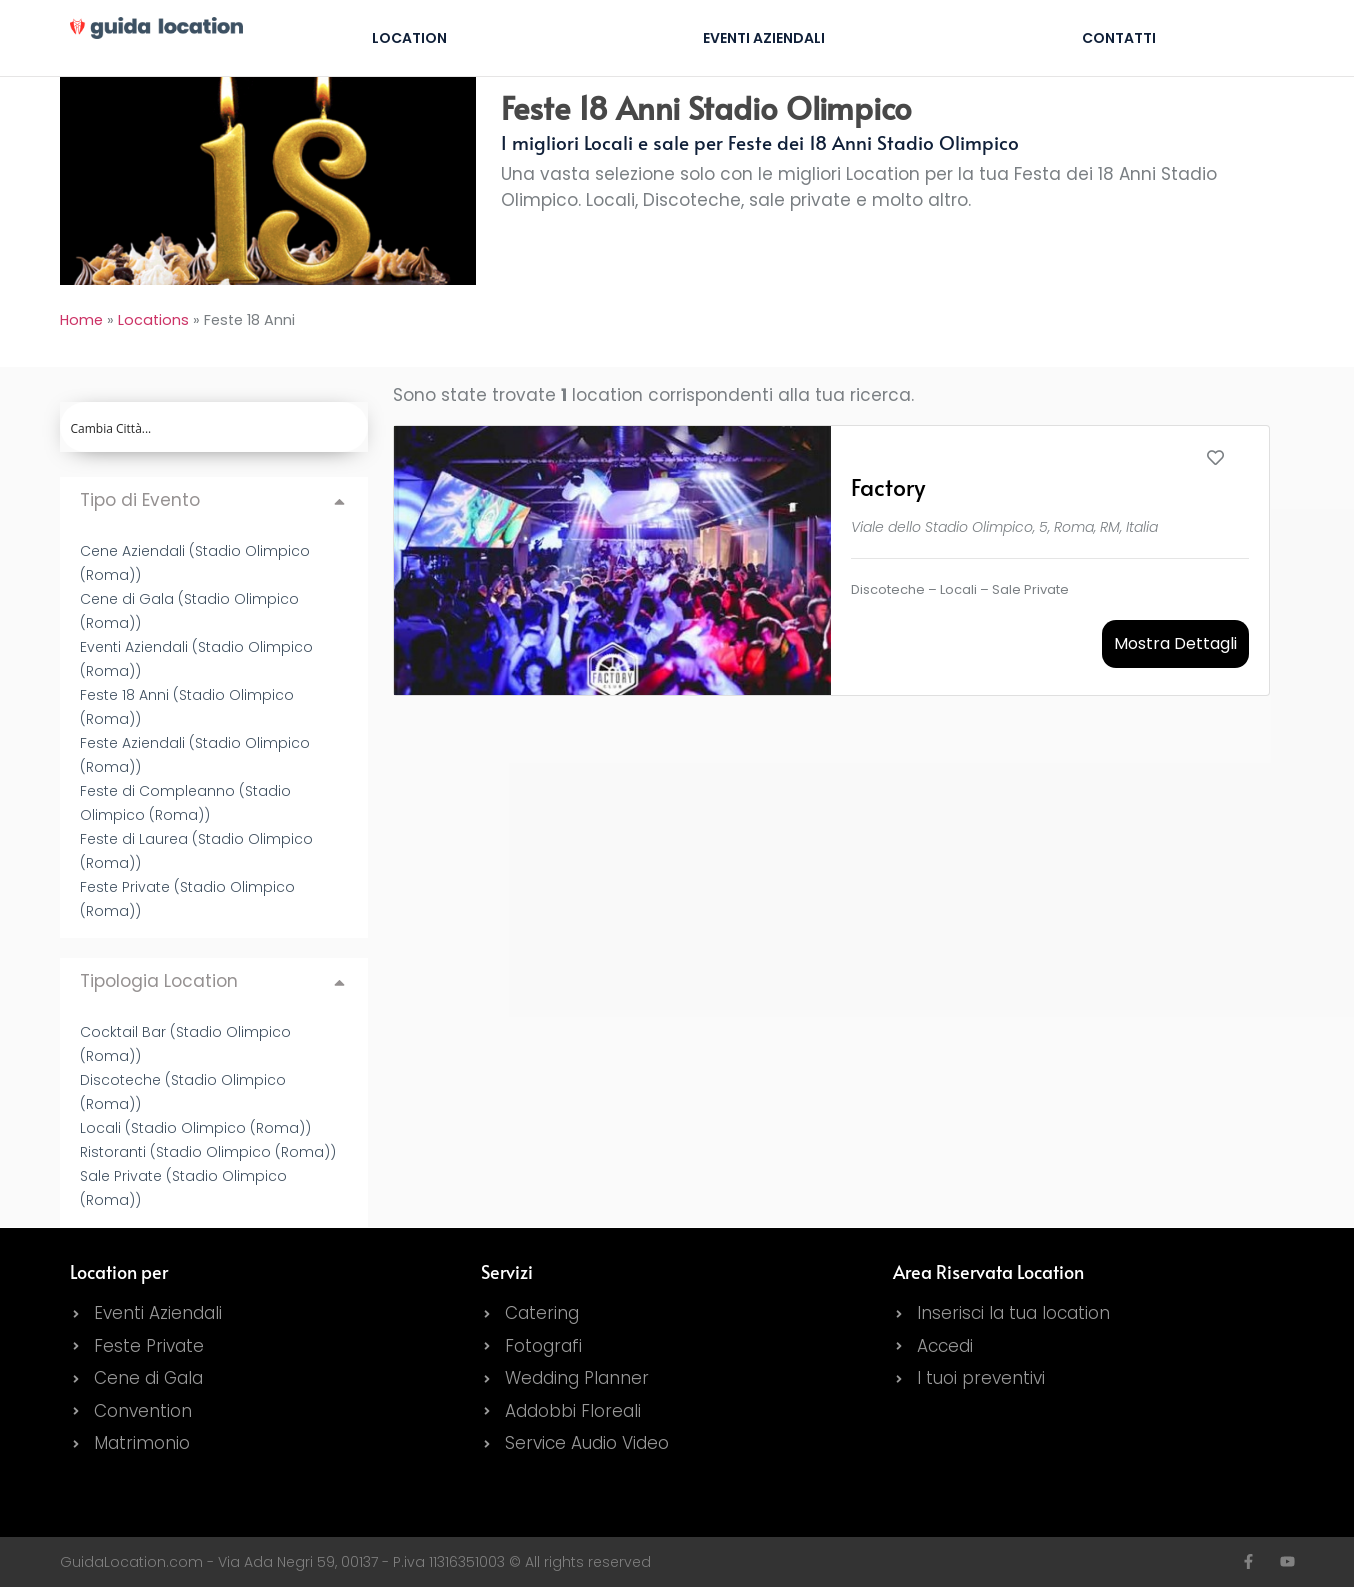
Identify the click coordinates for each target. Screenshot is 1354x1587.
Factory (888, 486)
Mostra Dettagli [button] (1175, 643)
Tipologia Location (159, 981)
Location (409, 38)
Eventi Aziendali (764, 38)
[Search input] (215, 427)
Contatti (1119, 38)
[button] (214, 500)
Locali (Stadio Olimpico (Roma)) (195, 1128)
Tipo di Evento (140, 500)
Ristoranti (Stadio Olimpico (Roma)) (208, 1152)
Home (81, 320)
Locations (153, 320)
